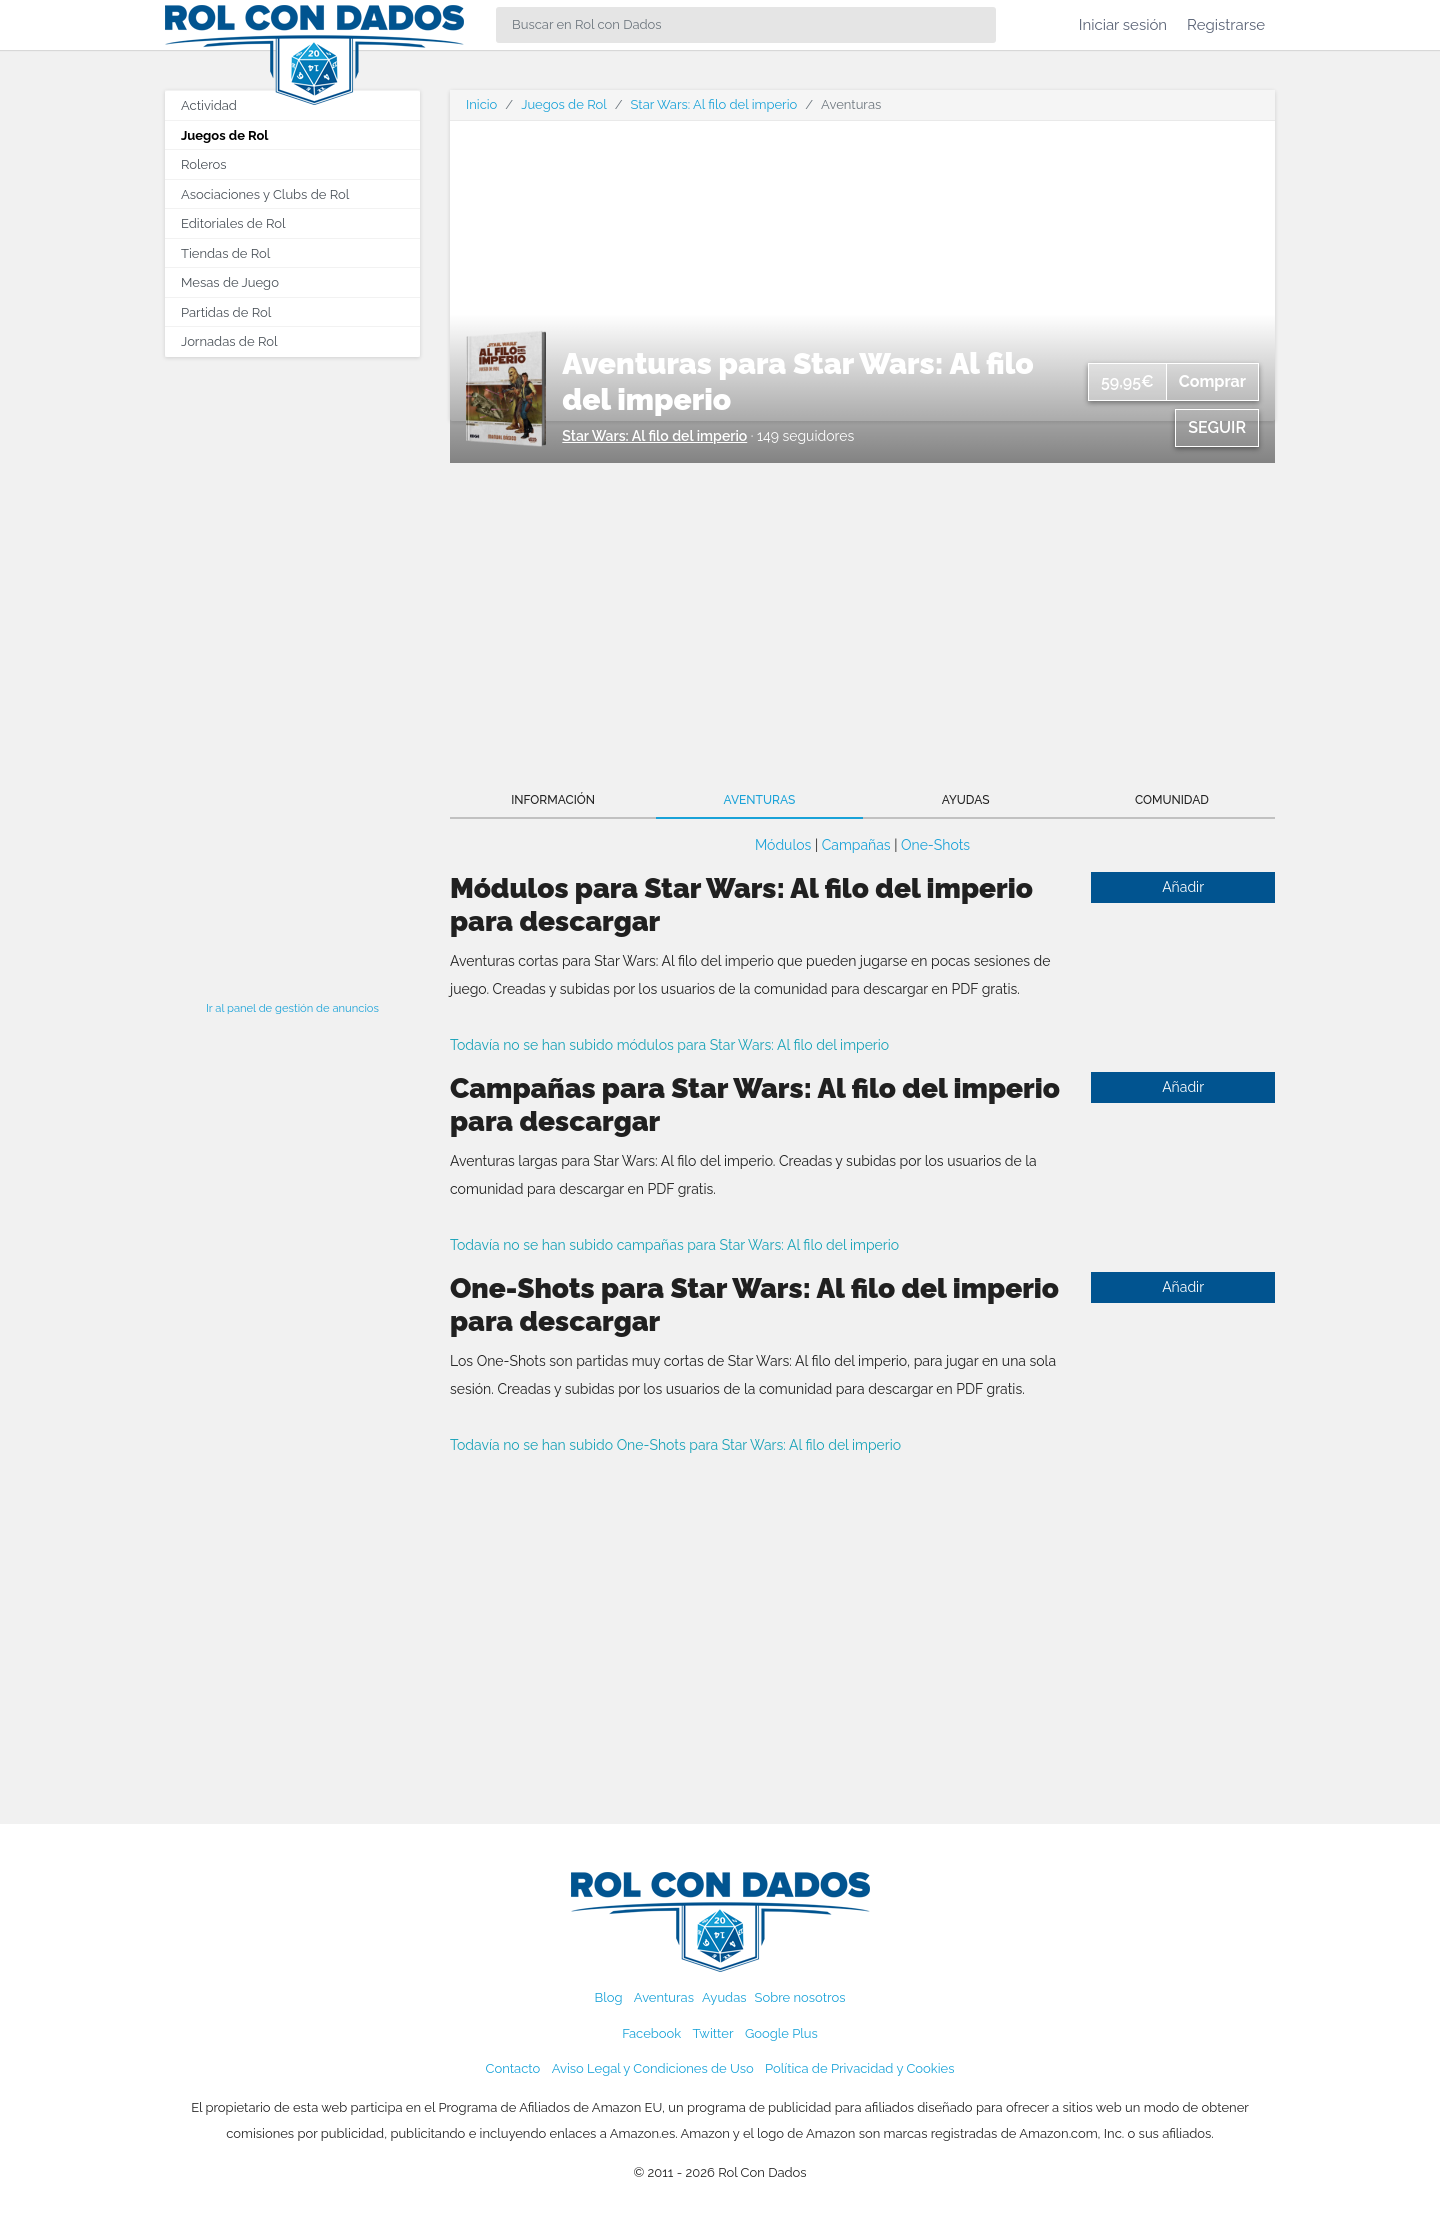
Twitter (712, 2033)
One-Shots (935, 845)
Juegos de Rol (224, 135)
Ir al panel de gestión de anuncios (292, 1008)
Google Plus (781, 2033)
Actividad (209, 105)
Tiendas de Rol (225, 253)
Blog (609, 1997)
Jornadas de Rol (229, 341)
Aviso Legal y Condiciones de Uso (653, 2068)
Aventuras (760, 800)
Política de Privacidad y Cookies (859, 2068)
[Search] (746, 25)
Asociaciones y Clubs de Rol (265, 194)
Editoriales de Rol (233, 223)
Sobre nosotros (800, 1997)
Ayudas (966, 800)
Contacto (513, 2068)
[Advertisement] (292, 673)
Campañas (856, 845)
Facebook (651, 2033)
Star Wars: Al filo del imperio (714, 104)
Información (553, 800)
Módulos (783, 845)
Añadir (1183, 887)
